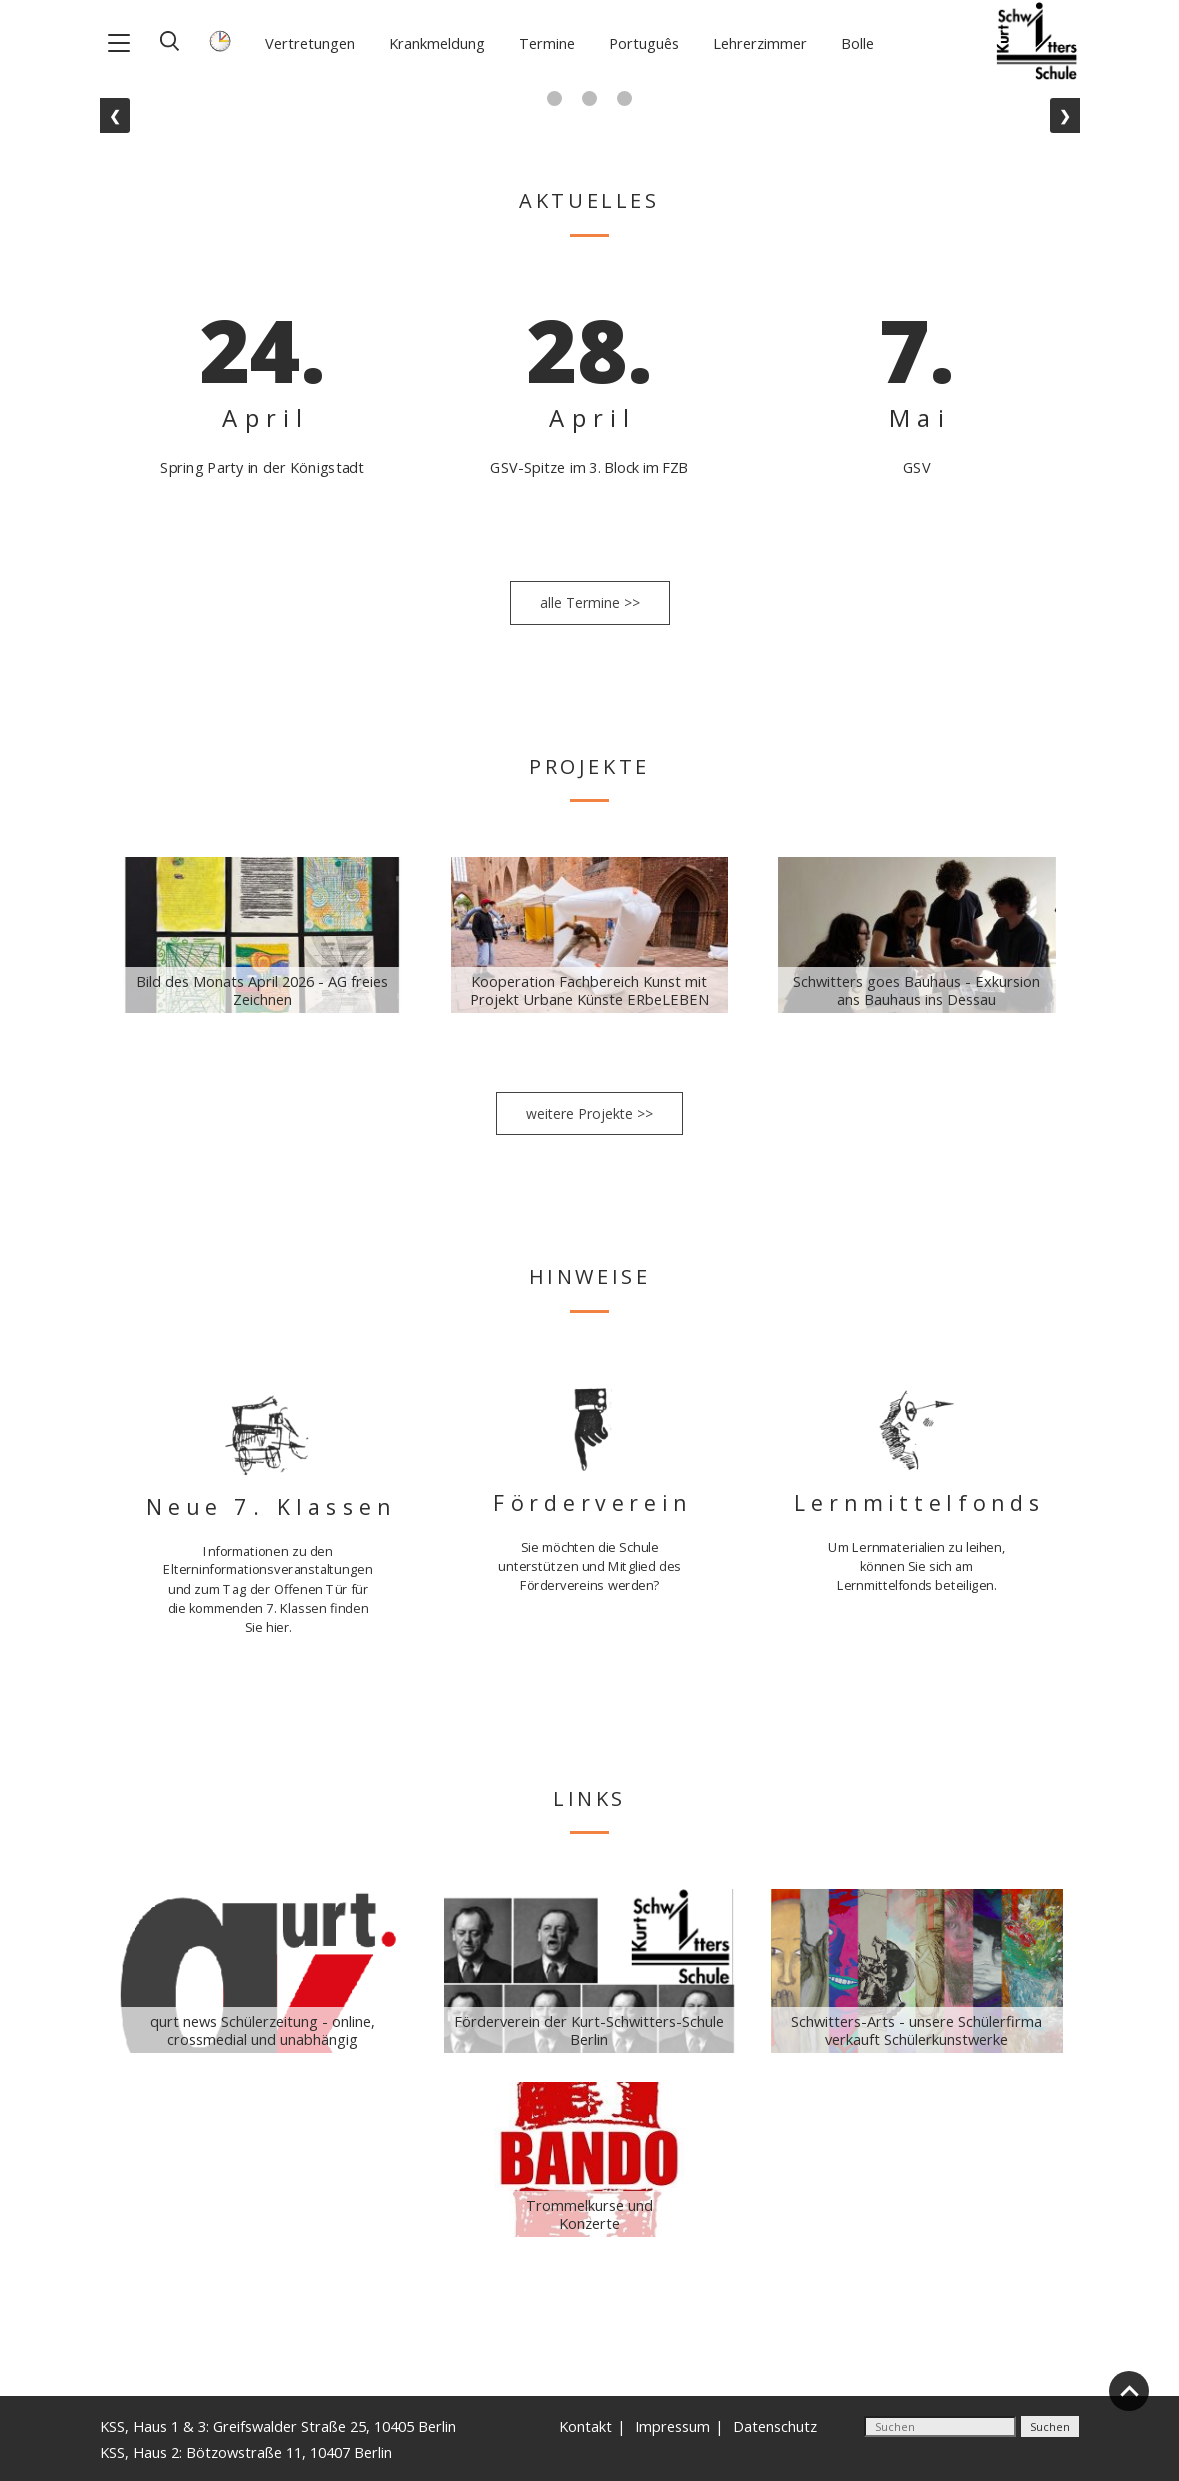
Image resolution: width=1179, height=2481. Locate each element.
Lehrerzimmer (760, 43)
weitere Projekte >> (589, 1113)
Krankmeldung (437, 43)
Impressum (672, 2426)
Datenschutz (775, 2426)
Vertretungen (310, 43)
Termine (547, 43)
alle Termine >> (590, 602)
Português (644, 43)
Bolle (857, 43)
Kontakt (585, 2426)
